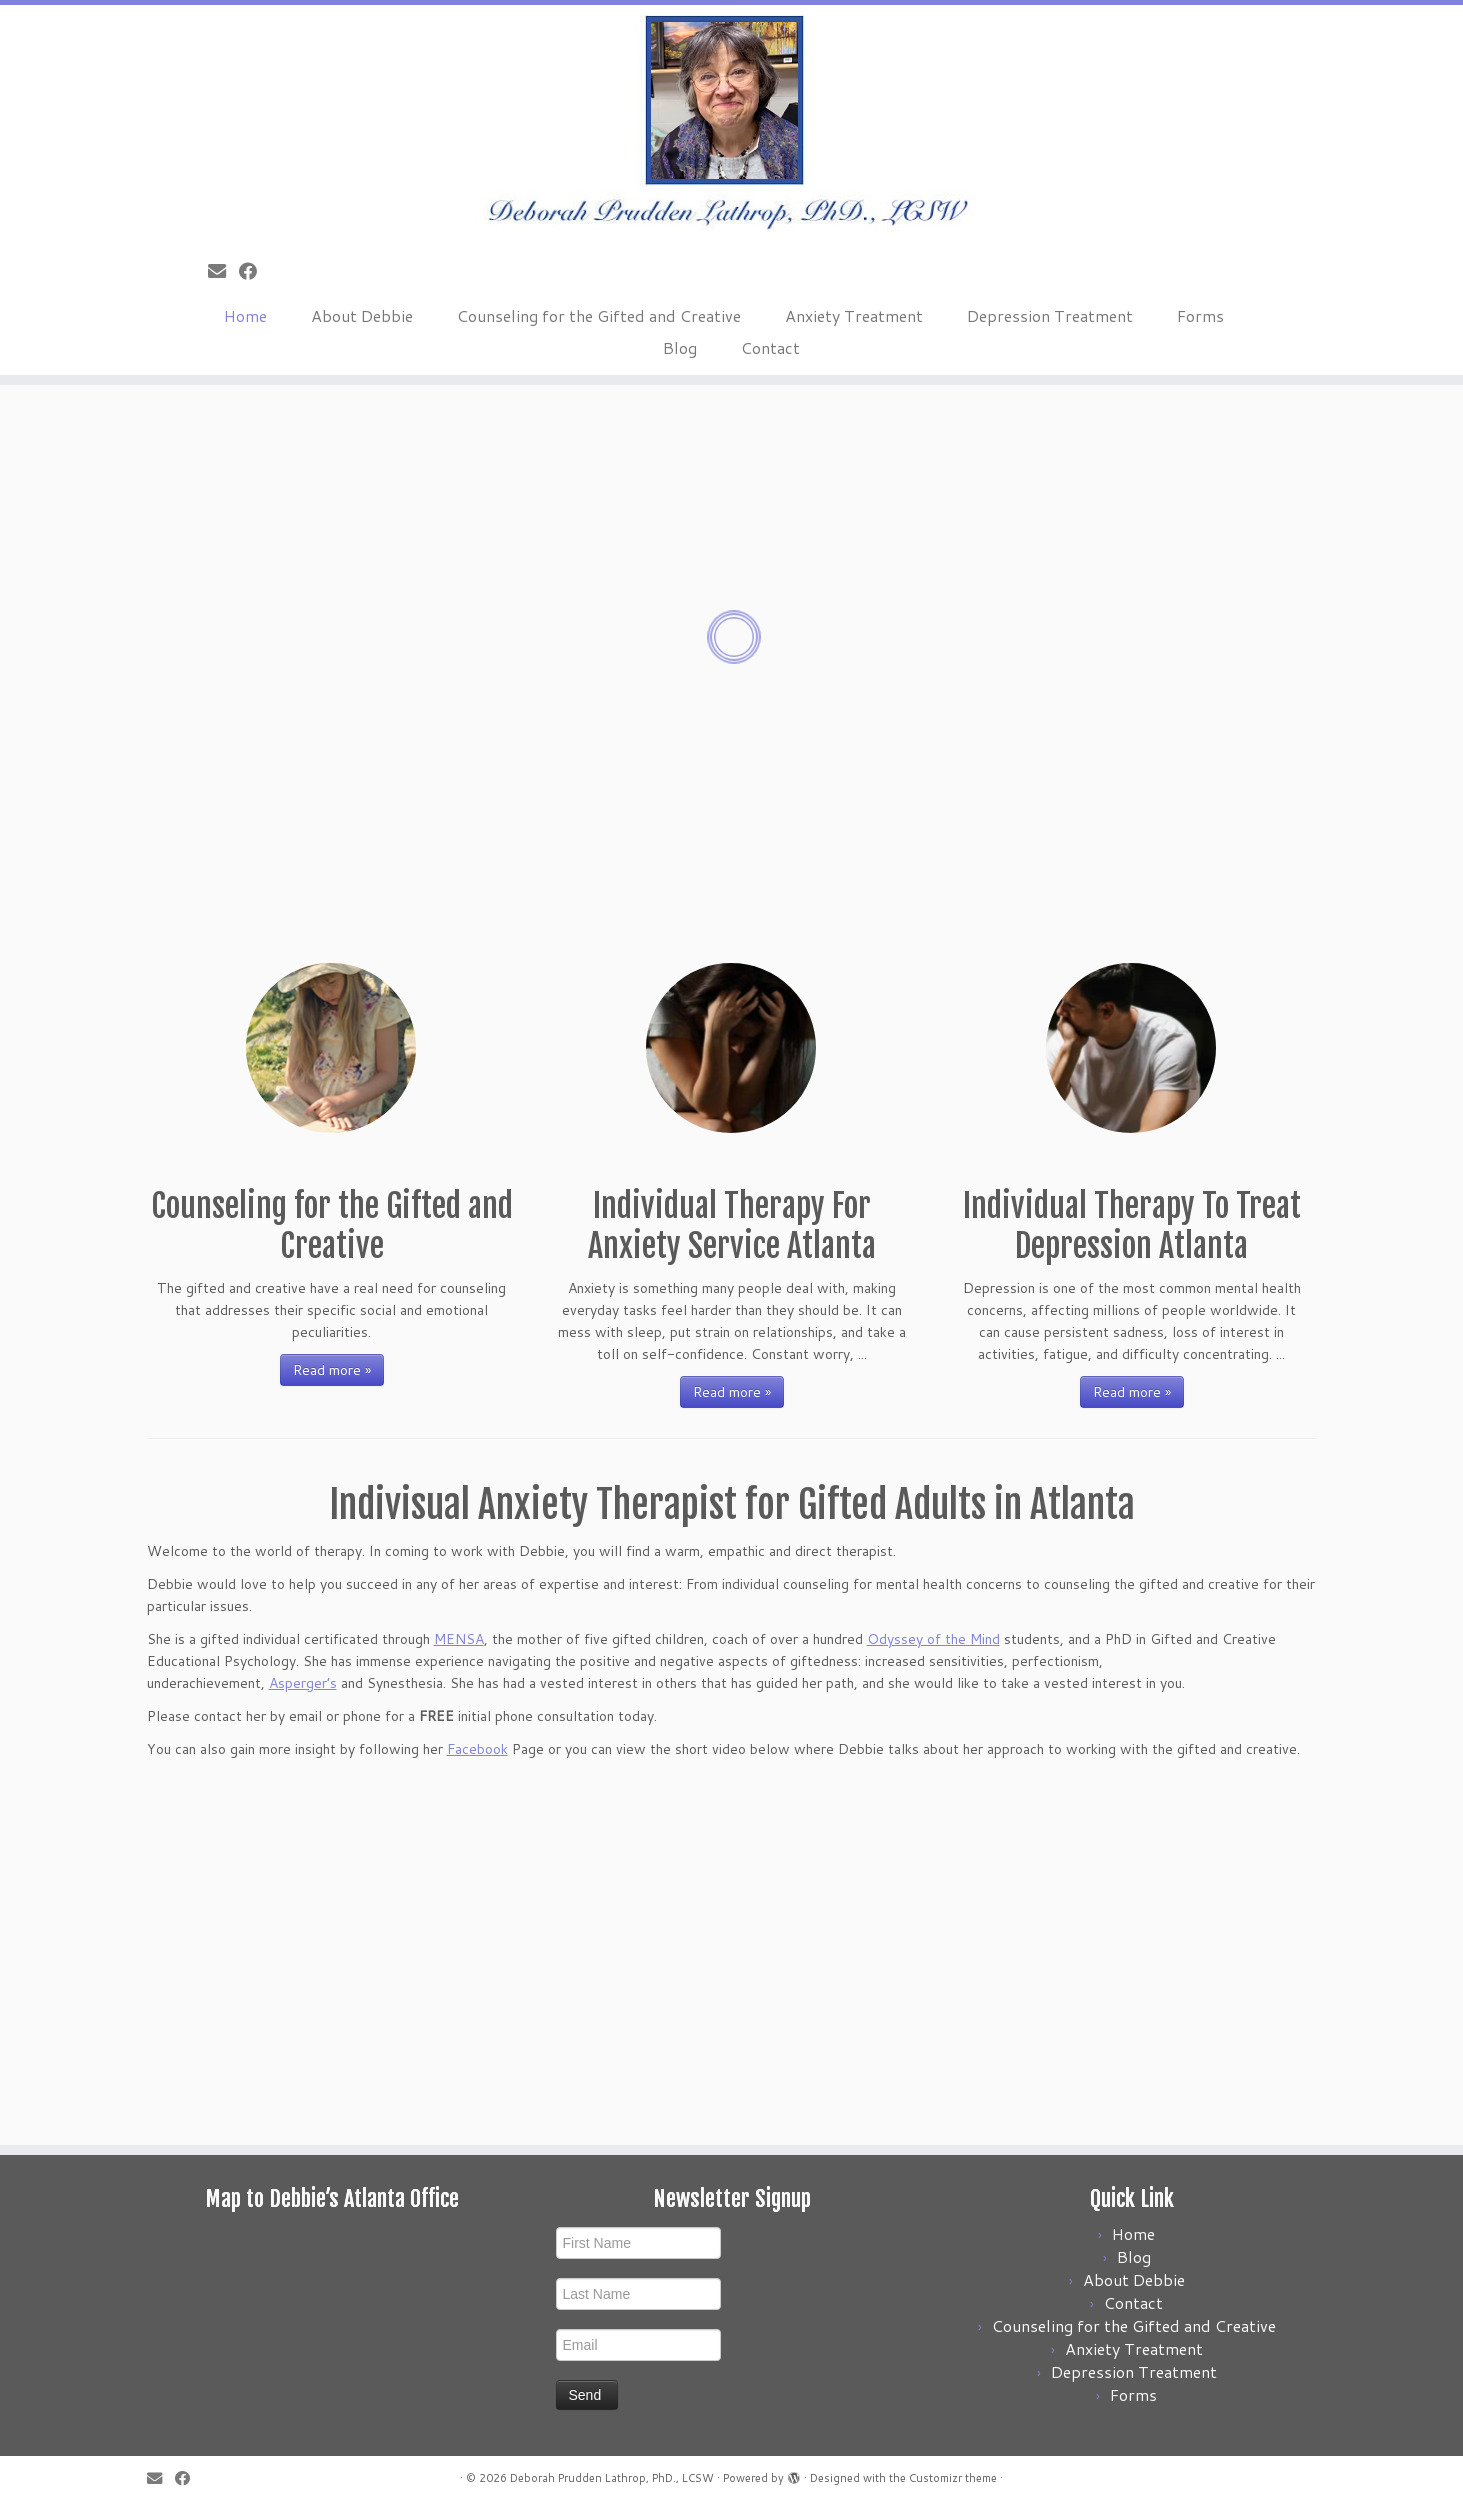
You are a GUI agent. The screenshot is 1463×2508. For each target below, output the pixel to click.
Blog (680, 347)
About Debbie (362, 315)
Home (245, 315)
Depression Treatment (1050, 315)
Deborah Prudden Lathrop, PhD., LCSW (612, 2478)
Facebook (477, 1749)
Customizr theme (953, 2478)
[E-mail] (223, 271)
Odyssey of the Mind (933, 1639)
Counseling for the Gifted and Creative (599, 315)
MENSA (459, 1639)
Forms (1200, 315)
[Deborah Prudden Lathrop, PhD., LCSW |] (731, 124)
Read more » (332, 1370)
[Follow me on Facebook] (254, 271)
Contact (770, 347)
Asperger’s (303, 1683)
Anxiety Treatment (854, 315)
